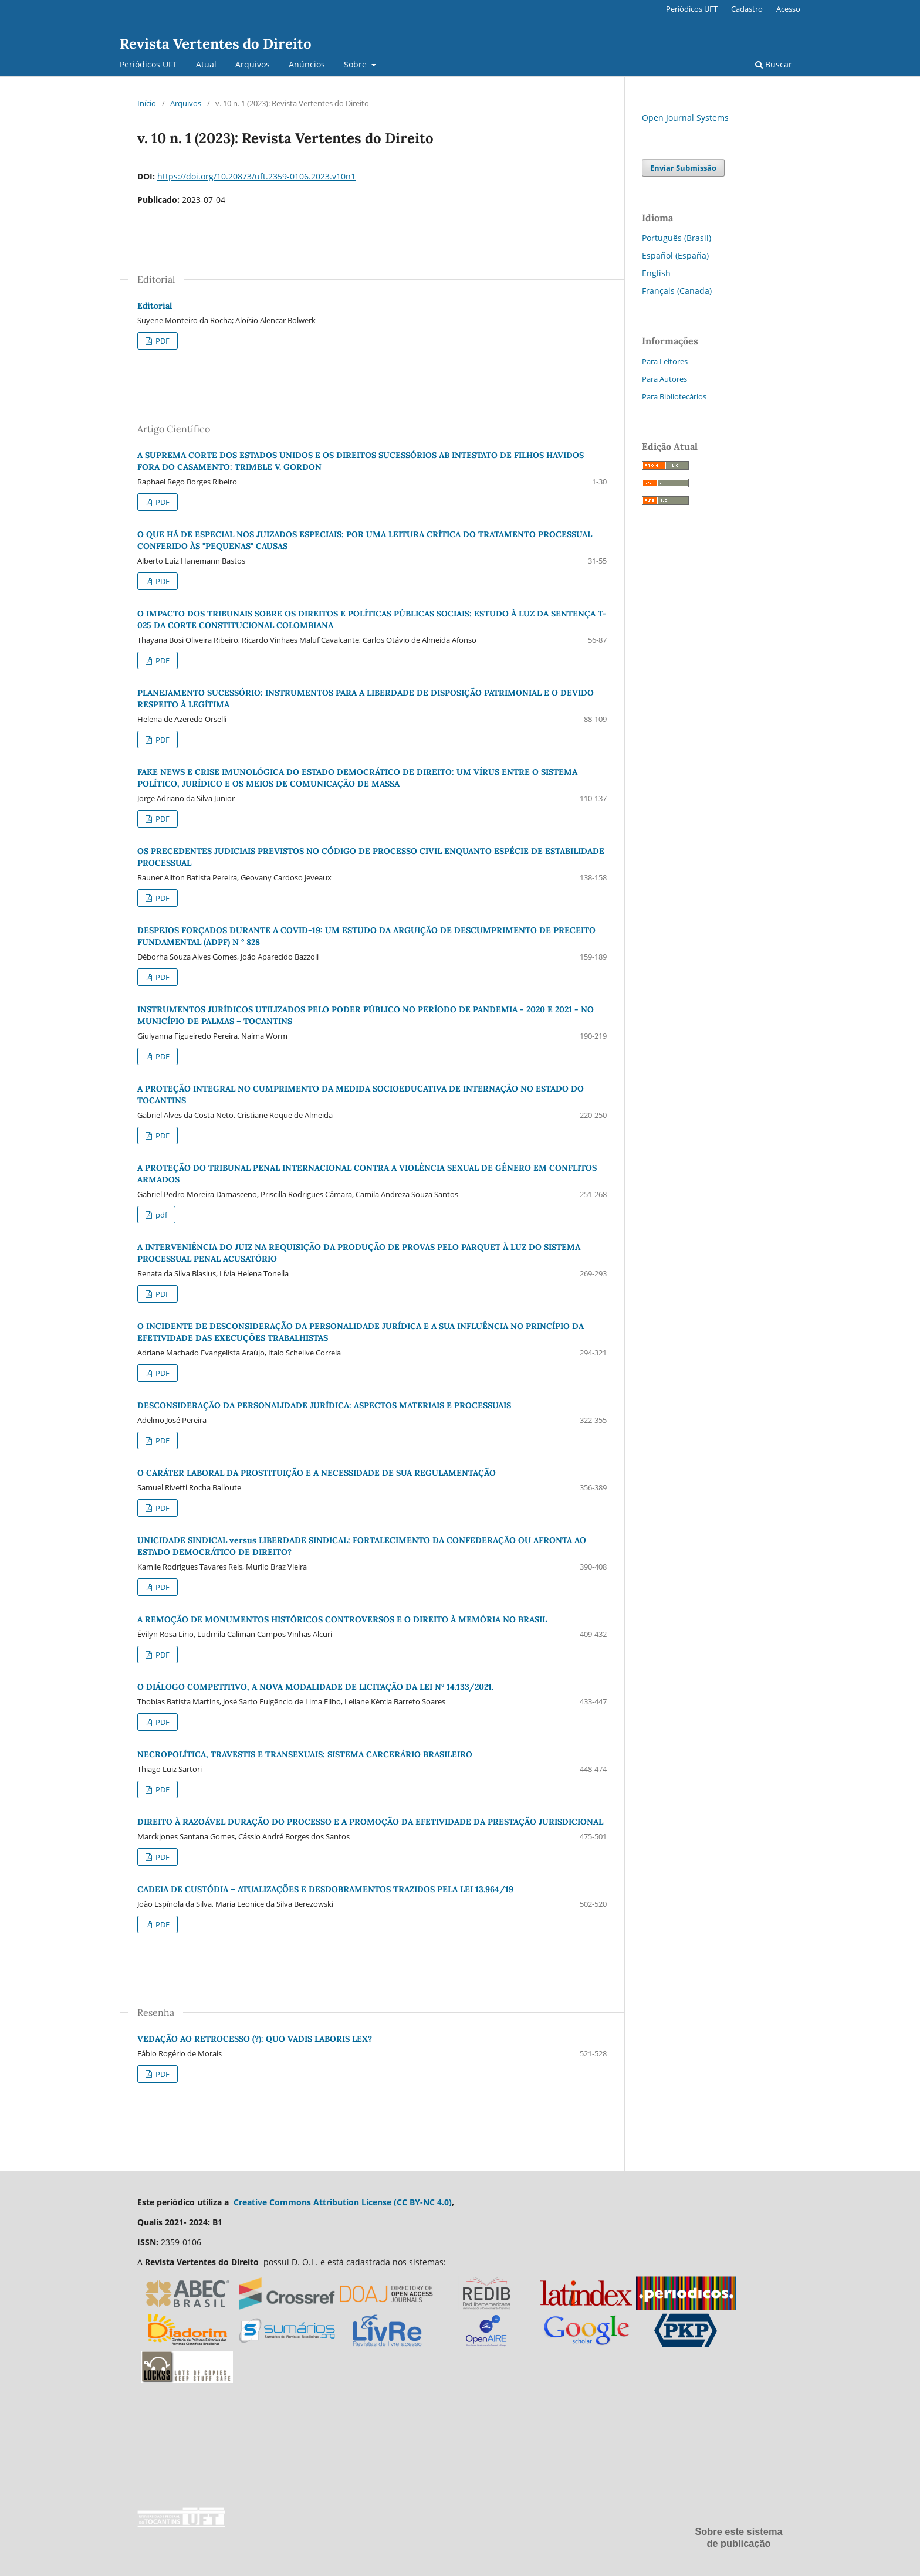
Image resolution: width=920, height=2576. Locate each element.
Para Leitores (665, 361)
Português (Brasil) (676, 237)
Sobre (356, 64)
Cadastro (747, 9)
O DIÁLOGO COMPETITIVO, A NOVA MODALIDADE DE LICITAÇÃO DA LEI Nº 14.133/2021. (315, 1687)
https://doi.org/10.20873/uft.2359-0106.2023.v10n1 (256, 176)
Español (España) (675, 255)
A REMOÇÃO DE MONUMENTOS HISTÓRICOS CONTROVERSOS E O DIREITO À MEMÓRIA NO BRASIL (342, 1619)
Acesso (788, 9)
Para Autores (664, 379)
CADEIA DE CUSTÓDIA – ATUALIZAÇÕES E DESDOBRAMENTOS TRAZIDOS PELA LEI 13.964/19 (325, 1889)
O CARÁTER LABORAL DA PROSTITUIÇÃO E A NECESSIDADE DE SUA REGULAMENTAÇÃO (316, 1472)
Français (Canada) (677, 290)
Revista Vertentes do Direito (216, 44)
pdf (160, 1214)
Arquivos (252, 64)
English (656, 273)
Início (146, 103)
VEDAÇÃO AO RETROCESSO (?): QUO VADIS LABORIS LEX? (254, 2038)
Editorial (154, 305)
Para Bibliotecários (674, 396)
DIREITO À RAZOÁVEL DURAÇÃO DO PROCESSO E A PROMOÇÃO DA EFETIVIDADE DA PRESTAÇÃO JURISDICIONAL (370, 1821)
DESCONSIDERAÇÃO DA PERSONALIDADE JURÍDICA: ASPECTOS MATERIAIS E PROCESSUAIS (324, 1405)
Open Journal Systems (685, 117)
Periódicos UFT (148, 64)
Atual (206, 64)
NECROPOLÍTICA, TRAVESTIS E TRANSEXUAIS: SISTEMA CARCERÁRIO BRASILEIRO (304, 1754)
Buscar (773, 64)
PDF (162, 340)
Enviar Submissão (683, 167)
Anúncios (307, 64)
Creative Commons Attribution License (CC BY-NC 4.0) (343, 2202)
